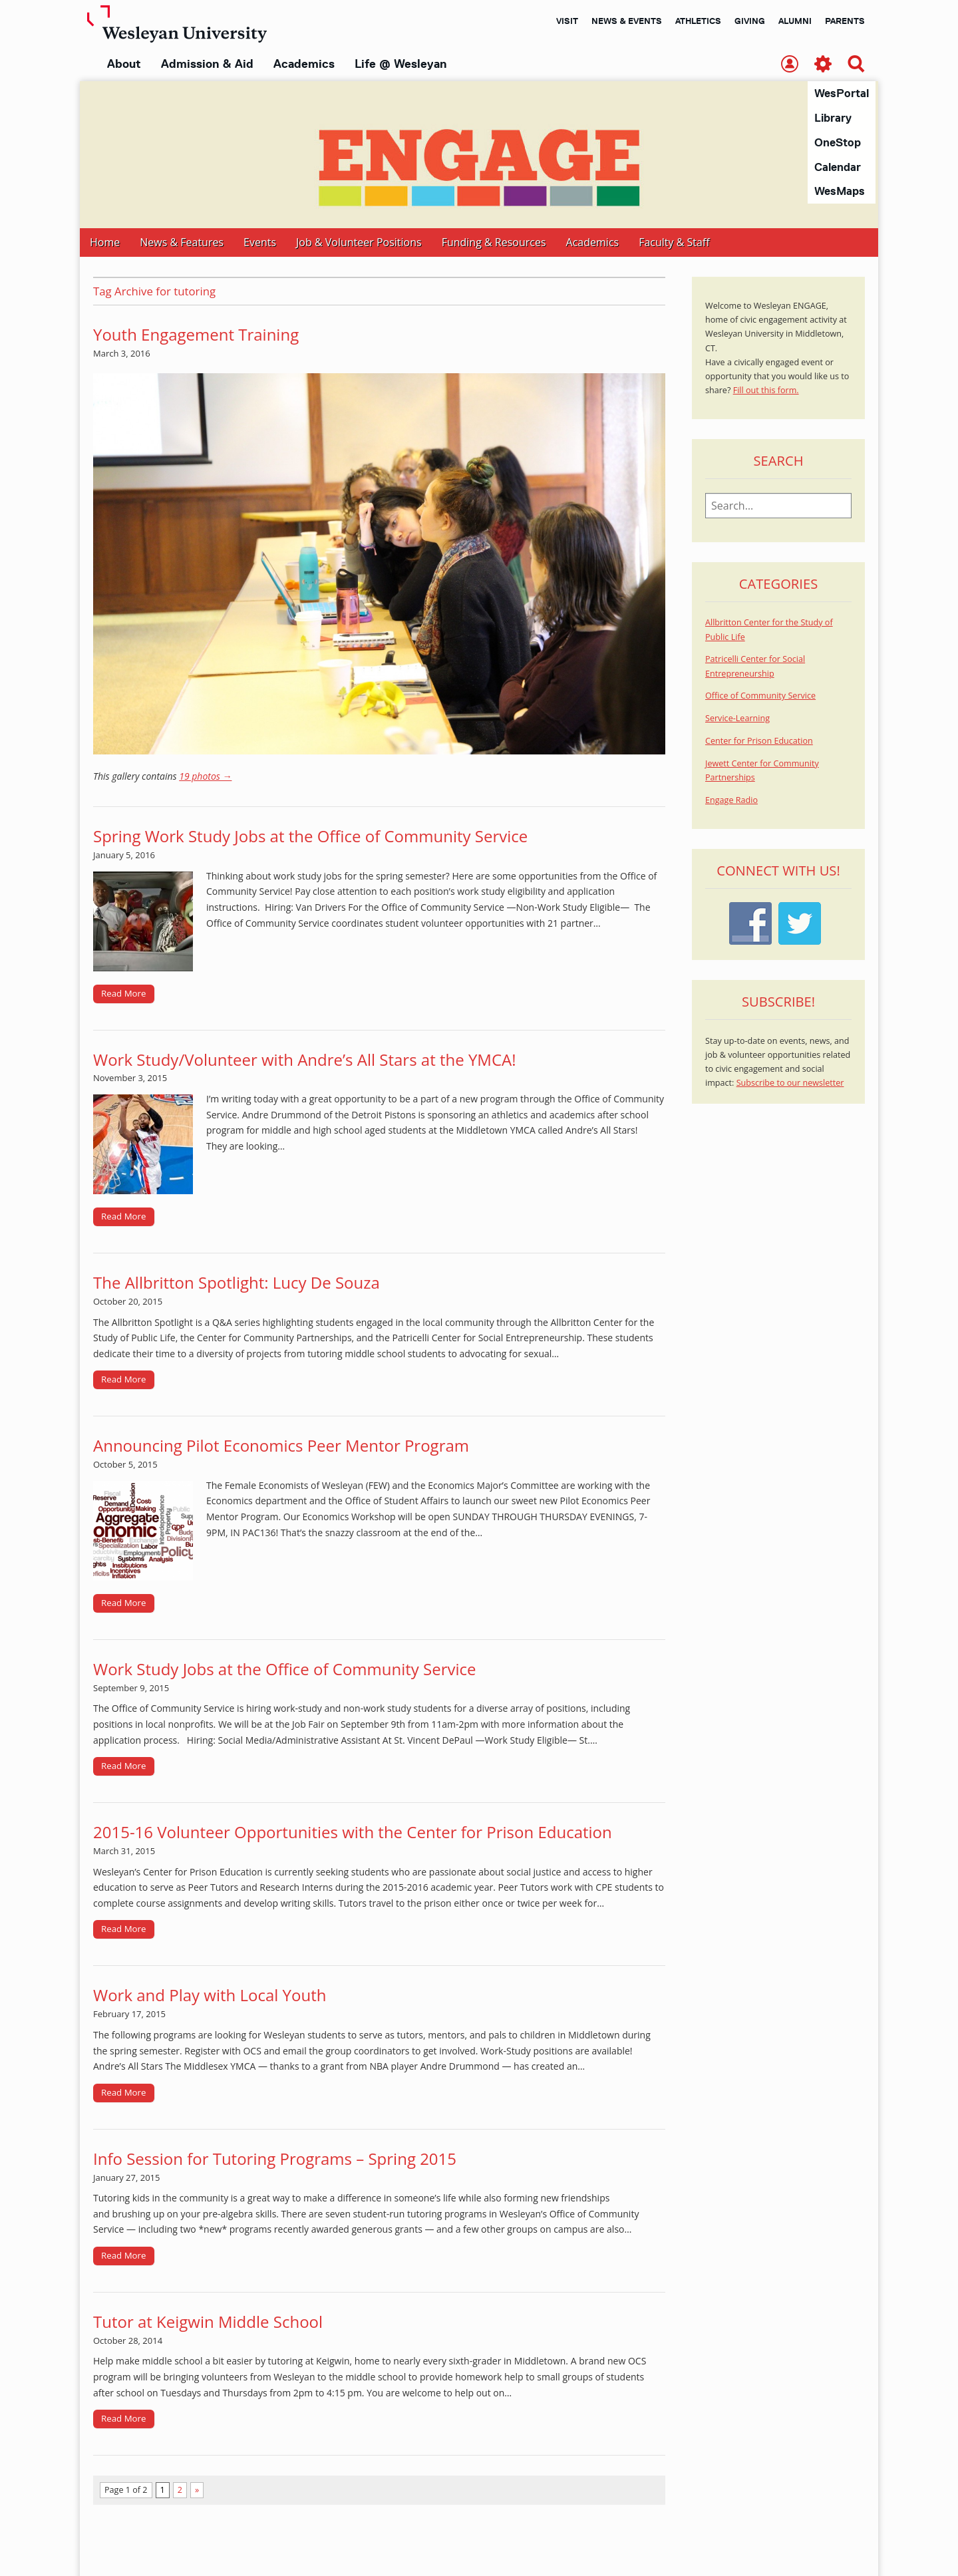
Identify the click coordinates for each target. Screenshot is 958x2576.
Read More (123, 994)
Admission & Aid (207, 64)
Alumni (795, 21)
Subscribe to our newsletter (790, 1083)
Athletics (698, 21)
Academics (304, 64)
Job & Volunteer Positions (359, 243)
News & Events (626, 21)
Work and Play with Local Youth (209, 1996)
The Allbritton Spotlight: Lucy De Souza (236, 1283)
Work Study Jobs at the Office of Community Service (284, 1670)
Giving (749, 21)
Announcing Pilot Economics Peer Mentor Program (281, 1446)
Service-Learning (737, 718)
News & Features (182, 243)
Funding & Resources (494, 243)
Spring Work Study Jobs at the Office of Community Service (310, 837)
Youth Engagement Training (196, 335)
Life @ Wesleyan (400, 64)
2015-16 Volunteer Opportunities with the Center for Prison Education (352, 1833)
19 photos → (205, 776)
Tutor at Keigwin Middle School (208, 2322)
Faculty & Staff (674, 243)
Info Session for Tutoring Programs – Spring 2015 (274, 2159)
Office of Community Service (760, 696)
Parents (845, 21)
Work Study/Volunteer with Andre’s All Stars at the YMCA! (304, 1060)
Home (105, 243)
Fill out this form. (766, 391)
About (124, 64)
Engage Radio (731, 800)
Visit (567, 21)
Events (259, 243)
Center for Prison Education (759, 741)
